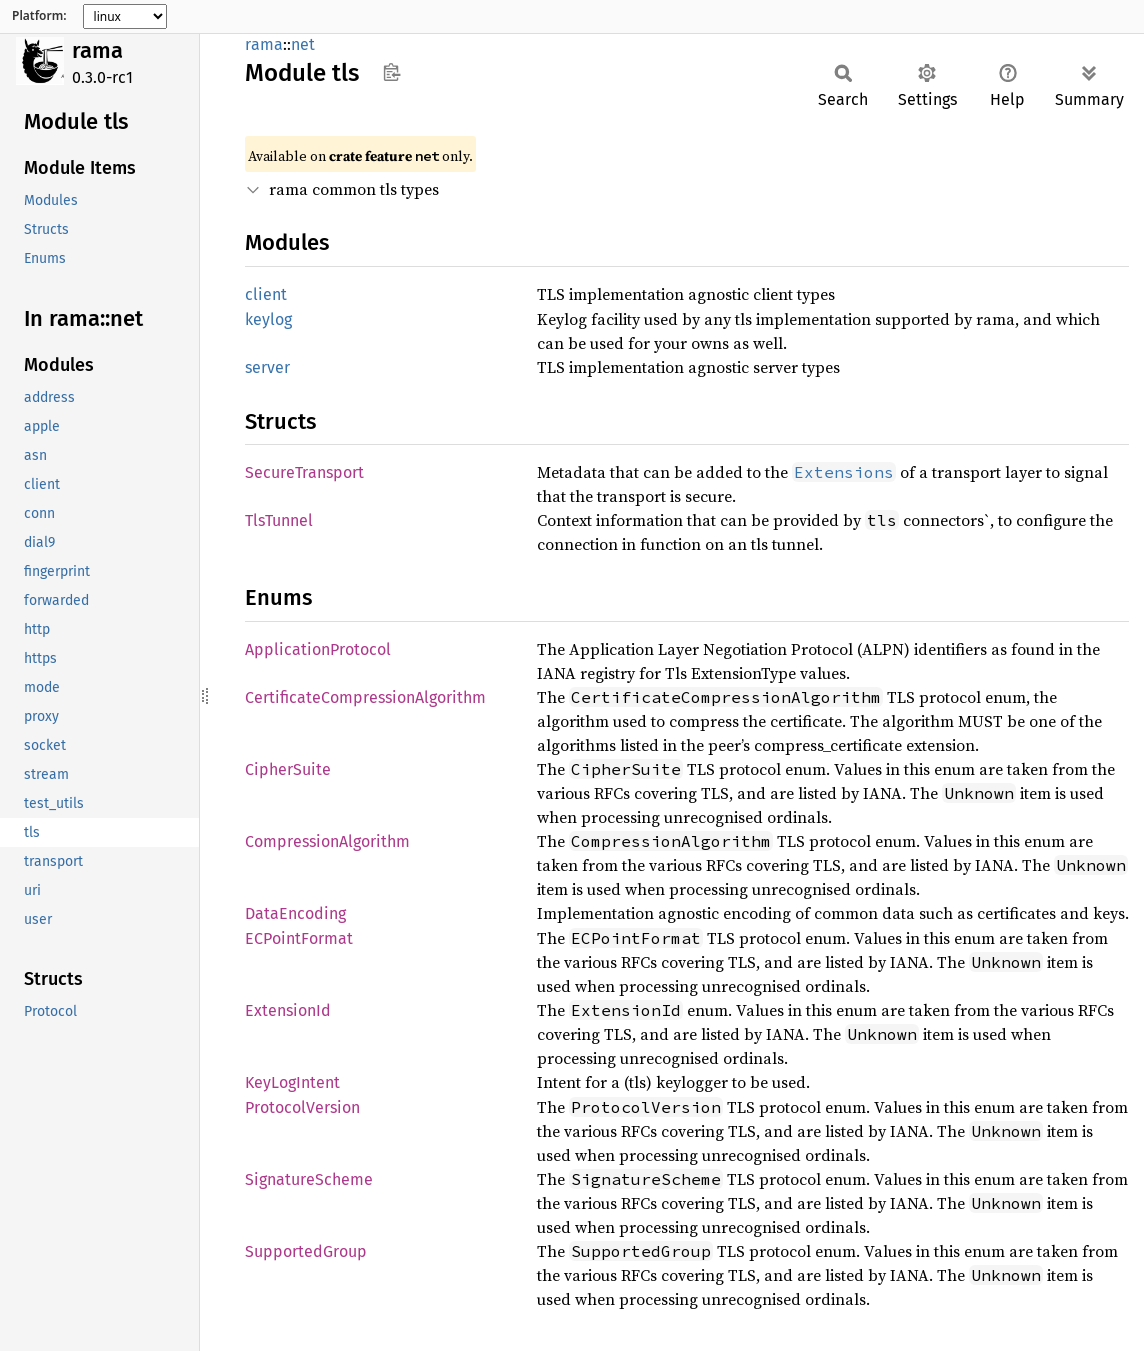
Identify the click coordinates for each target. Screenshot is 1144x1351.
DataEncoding (295, 913)
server (267, 367)
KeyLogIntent (292, 1082)
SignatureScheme (309, 1179)
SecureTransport (304, 472)
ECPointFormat (299, 938)
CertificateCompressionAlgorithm (365, 697)
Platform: (39, 16)
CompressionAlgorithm (327, 841)
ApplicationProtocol (318, 649)
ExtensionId (288, 1010)
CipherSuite (288, 769)
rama (97, 50)
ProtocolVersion (302, 1107)
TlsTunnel (279, 520)
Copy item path (391, 72)
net (303, 44)
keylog (268, 319)
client (266, 294)
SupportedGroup (306, 1251)
